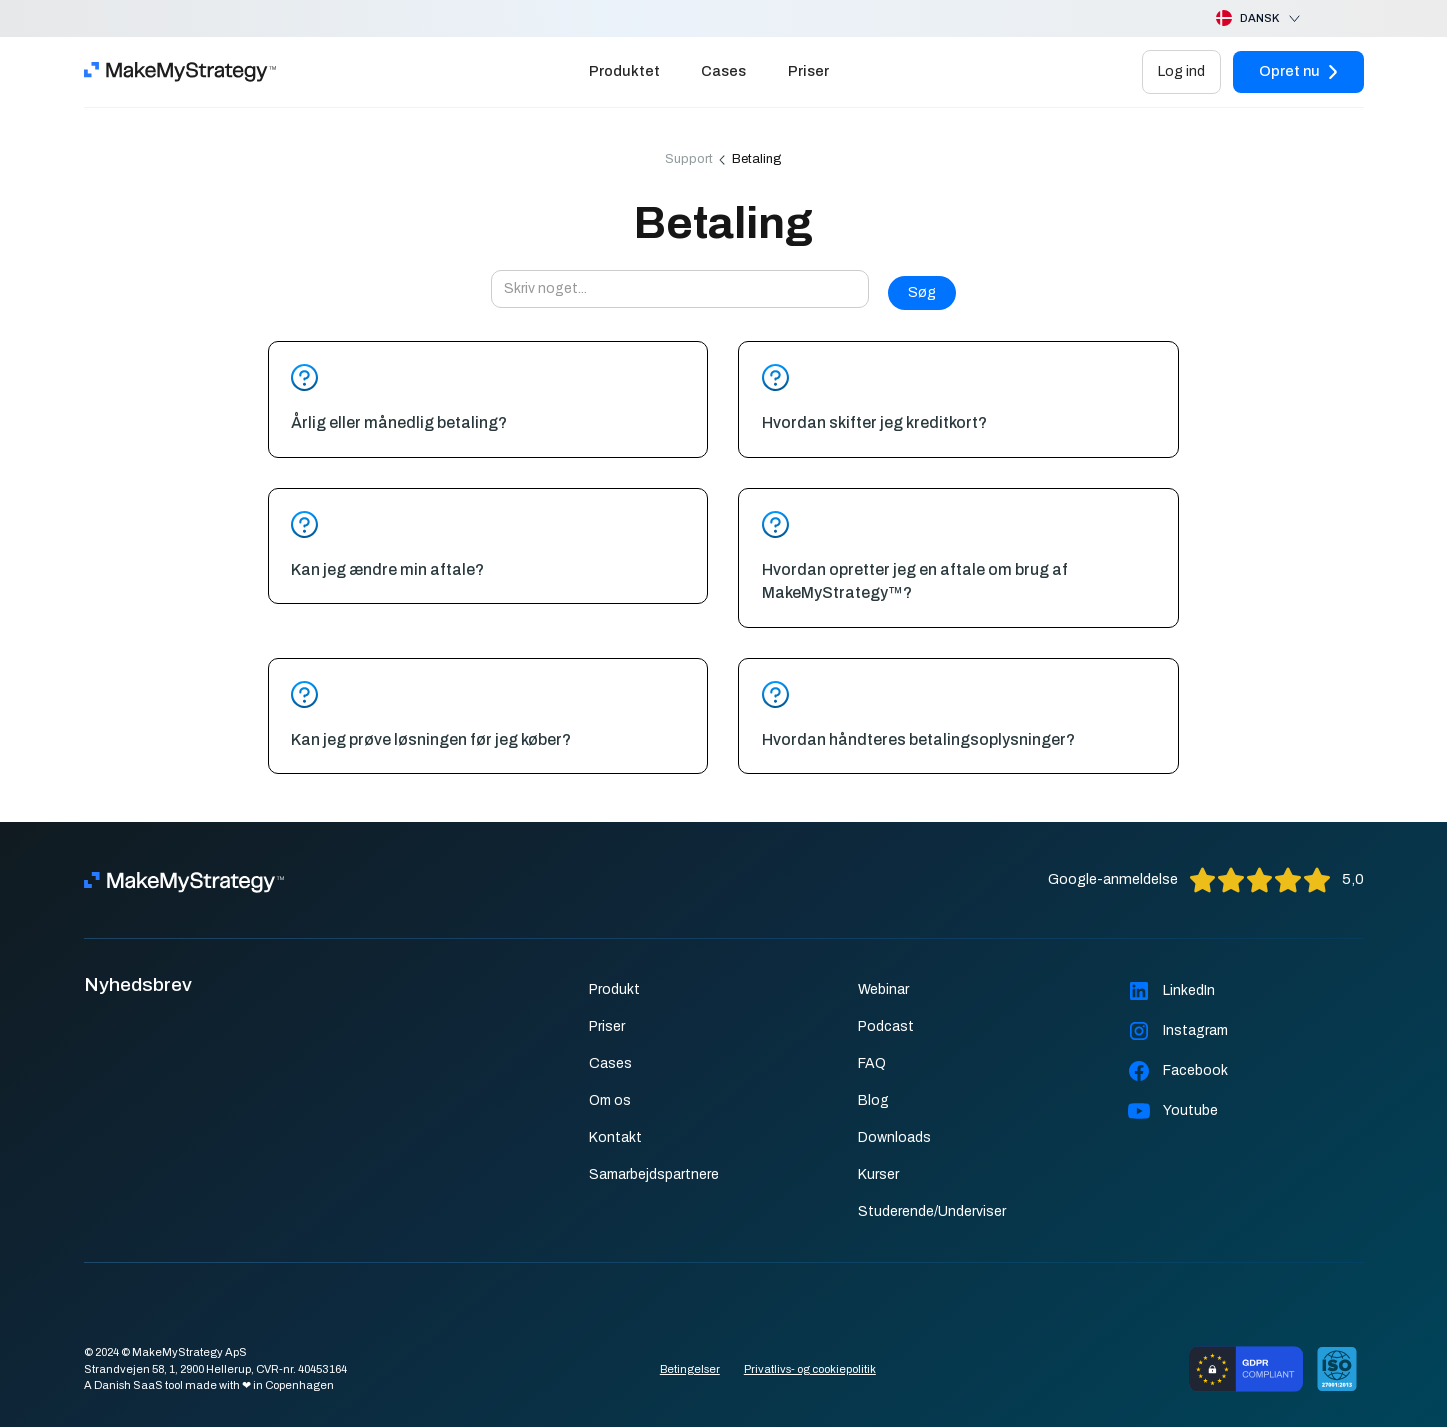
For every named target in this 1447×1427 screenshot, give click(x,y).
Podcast (886, 1026)
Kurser (878, 1174)
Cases (723, 71)
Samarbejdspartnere (654, 1174)
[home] (180, 72)
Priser (808, 71)
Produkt (614, 989)
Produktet (624, 71)
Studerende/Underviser (932, 1211)
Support (689, 159)
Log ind (1181, 71)
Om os (610, 1100)
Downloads (894, 1137)
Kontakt (615, 1137)
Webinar (883, 989)
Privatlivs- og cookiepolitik (810, 1369)
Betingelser (690, 1369)
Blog (873, 1100)
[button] (1242, 18)
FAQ (872, 1063)
